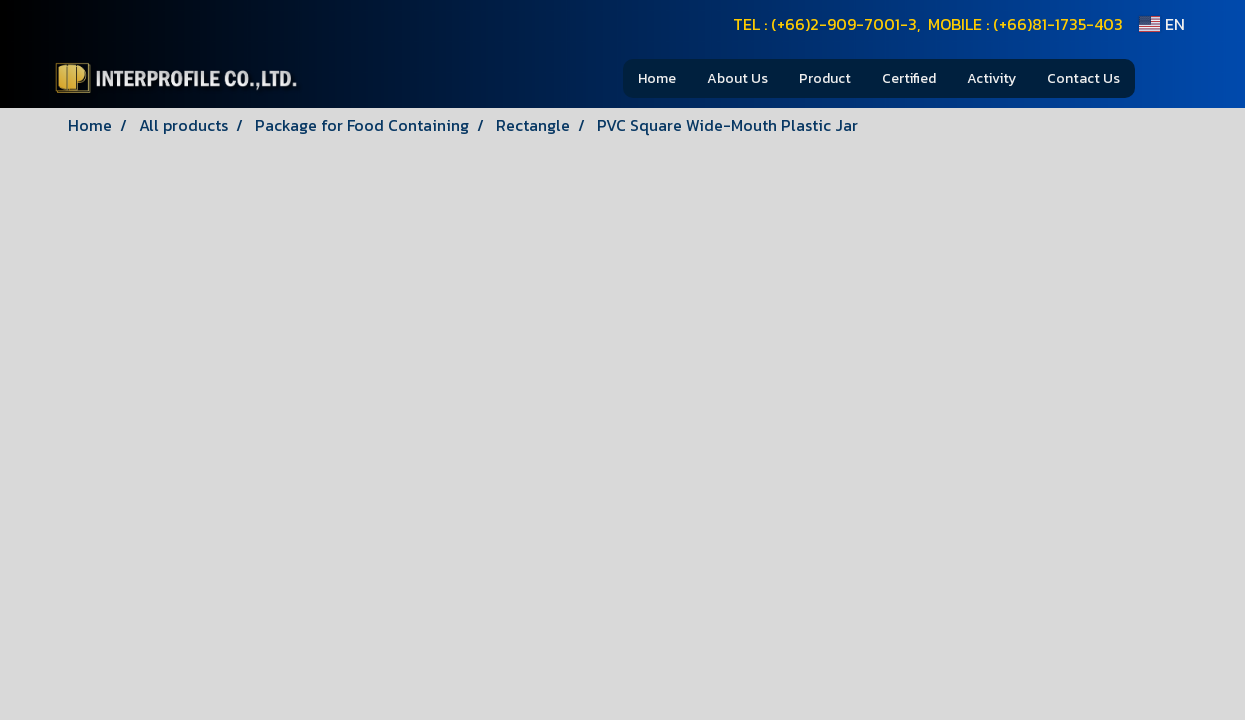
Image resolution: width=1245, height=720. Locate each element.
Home (657, 78)
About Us (737, 78)
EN (1161, 24)
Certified (909, 78)
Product (825, 78)
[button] (1165, 78)
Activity (991, 78)
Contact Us (1083, 78)
